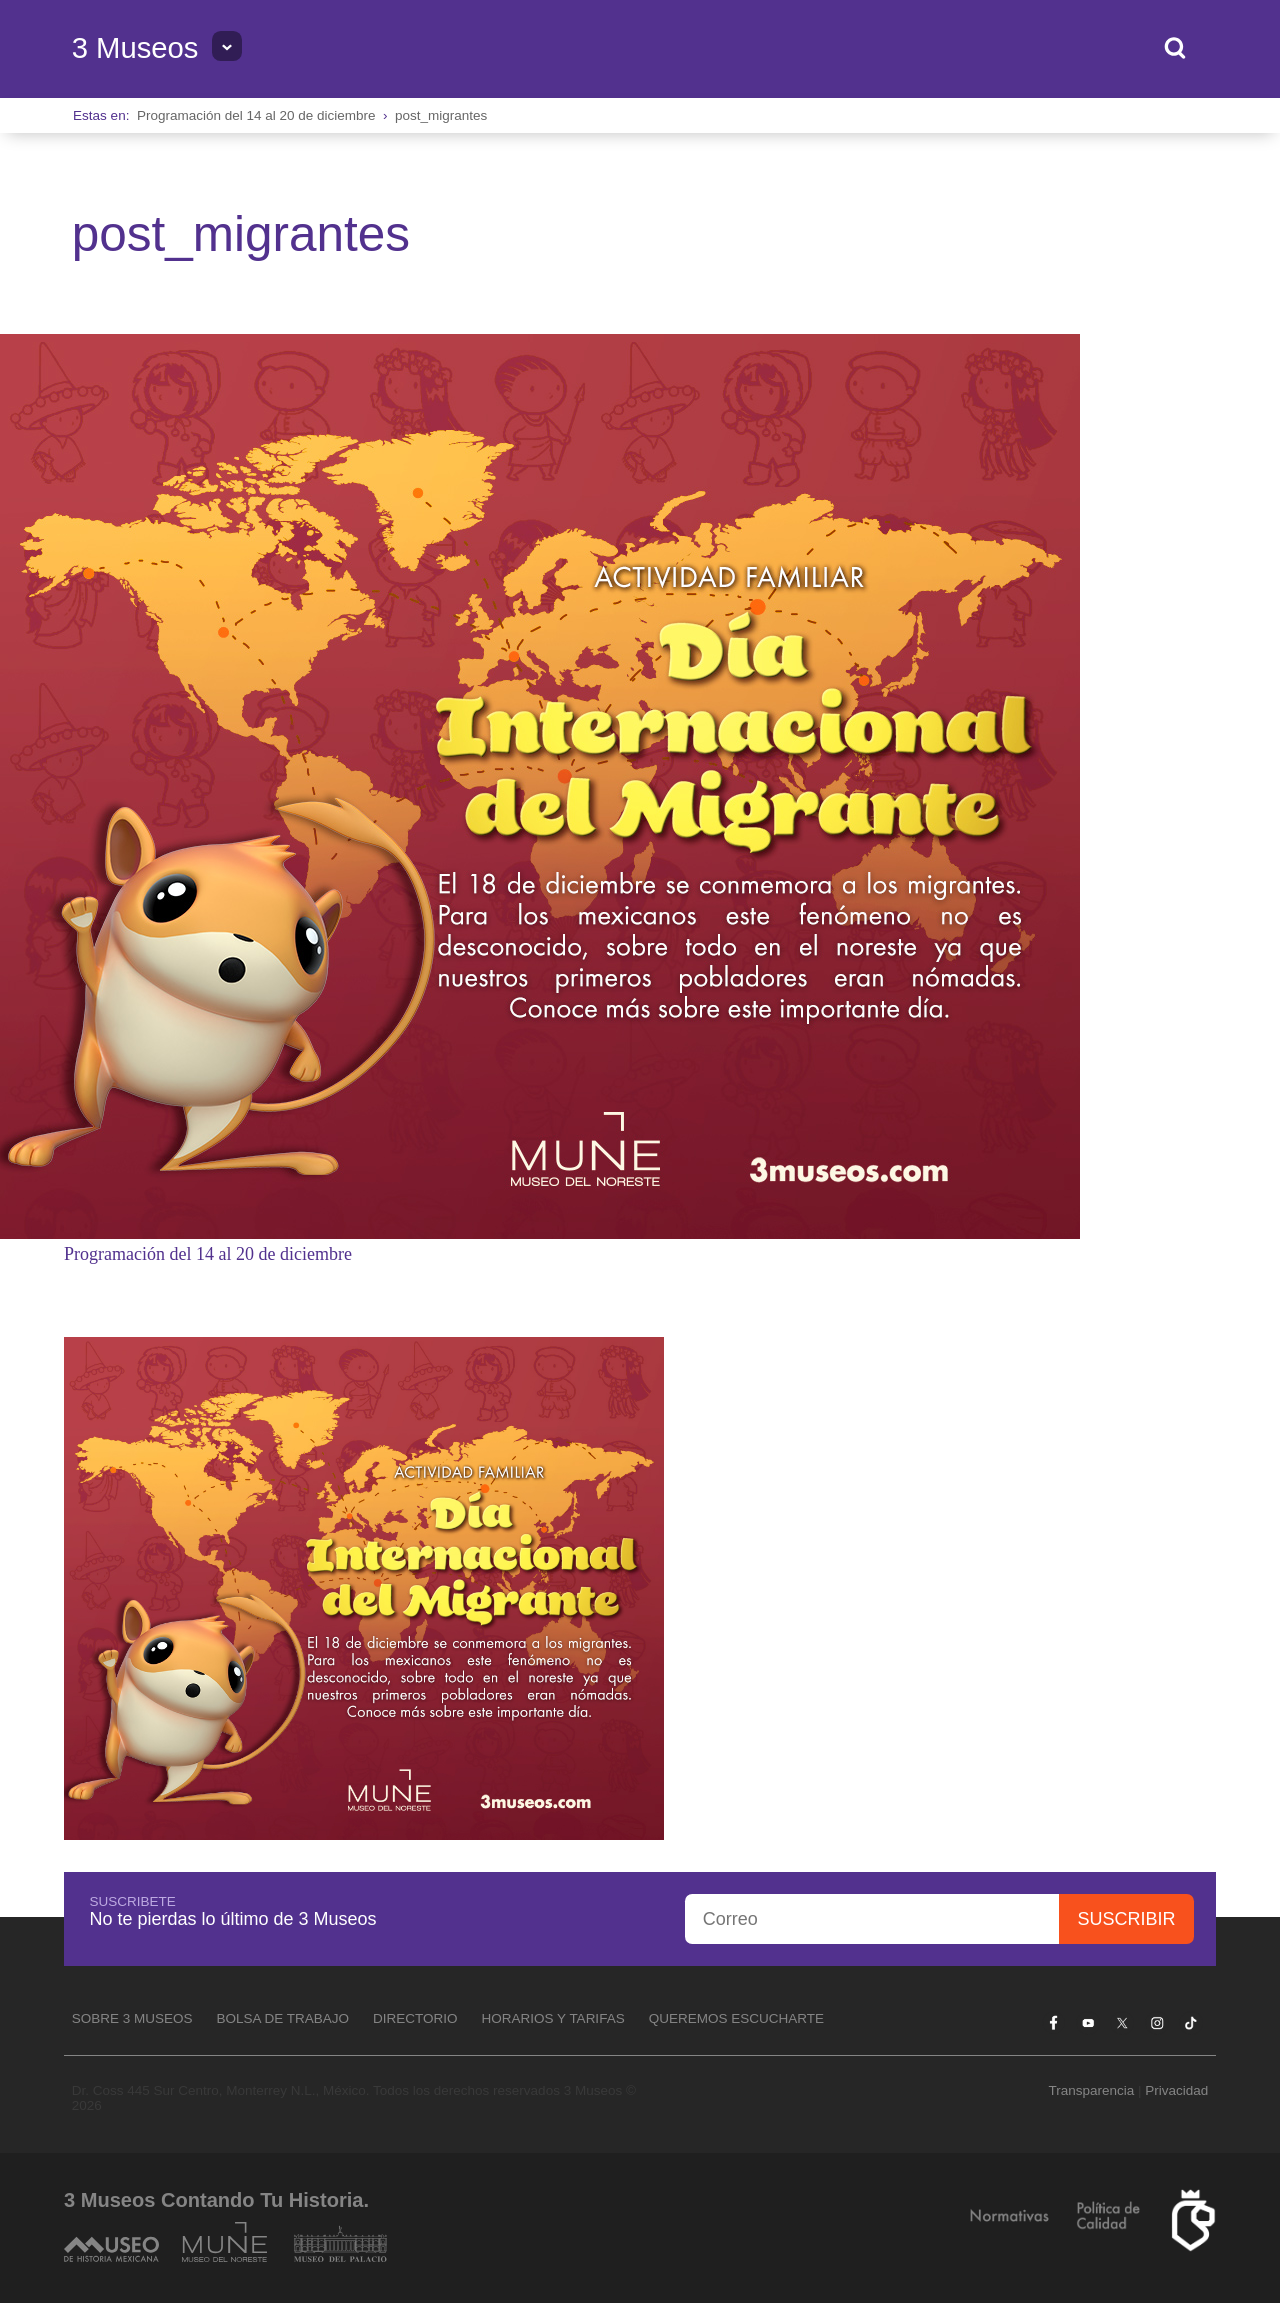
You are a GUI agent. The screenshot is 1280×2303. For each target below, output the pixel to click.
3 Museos (135, 48)
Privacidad (1176, 2090)
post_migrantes (441, 115)
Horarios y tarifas (553, 2018)
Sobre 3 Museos (132, 2018)
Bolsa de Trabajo (282, 2018)
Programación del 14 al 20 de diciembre (256, 115)
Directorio (415, 2018)
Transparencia (1091, 2090)
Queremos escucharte (736, 2018)
